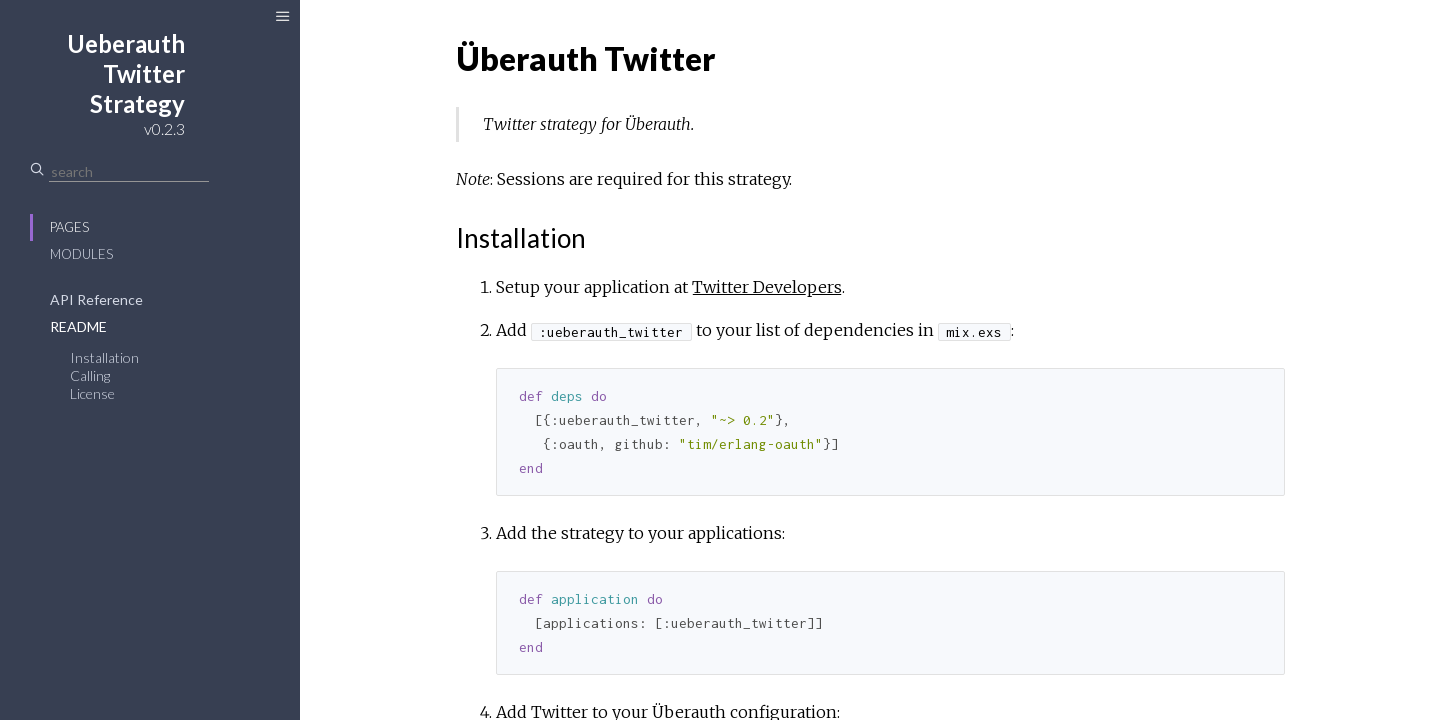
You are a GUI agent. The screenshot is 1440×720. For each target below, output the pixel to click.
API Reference (96, 299)
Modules (81, 254)
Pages (69, 227)
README (78, 326)
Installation (104, 357)
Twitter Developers (767, 287)
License (92, 393)
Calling (90, 375)
